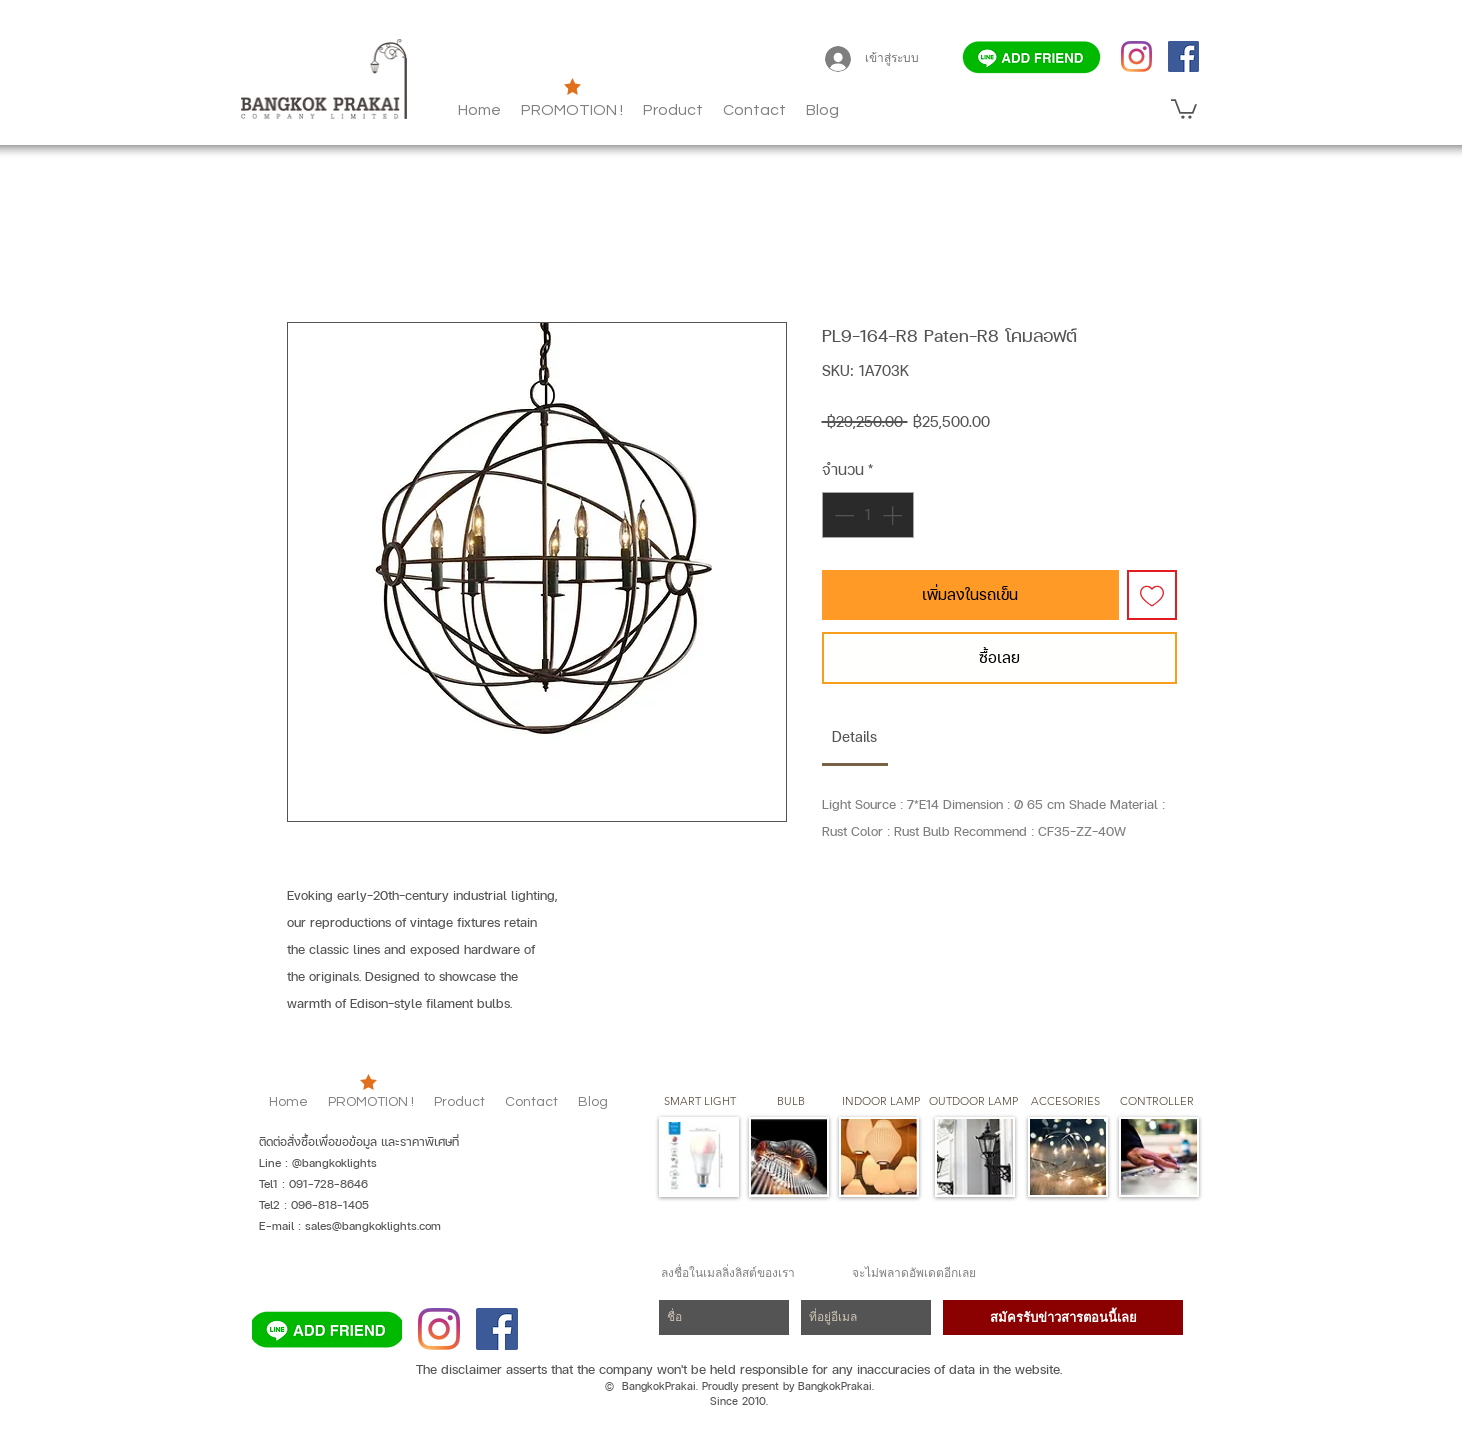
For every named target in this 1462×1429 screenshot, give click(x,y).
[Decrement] (842, 515)
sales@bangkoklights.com (373, 1226)
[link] (854, 736)
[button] (822, 110)
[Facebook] (1183, 56)
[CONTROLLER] (1156, 1102)
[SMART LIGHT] (700, 1102)
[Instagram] (1136, 56)
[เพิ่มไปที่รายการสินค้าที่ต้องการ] (1152, 595)
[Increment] (894, 515)
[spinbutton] (868, 515)
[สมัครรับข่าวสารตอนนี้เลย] (1063, 1317)
